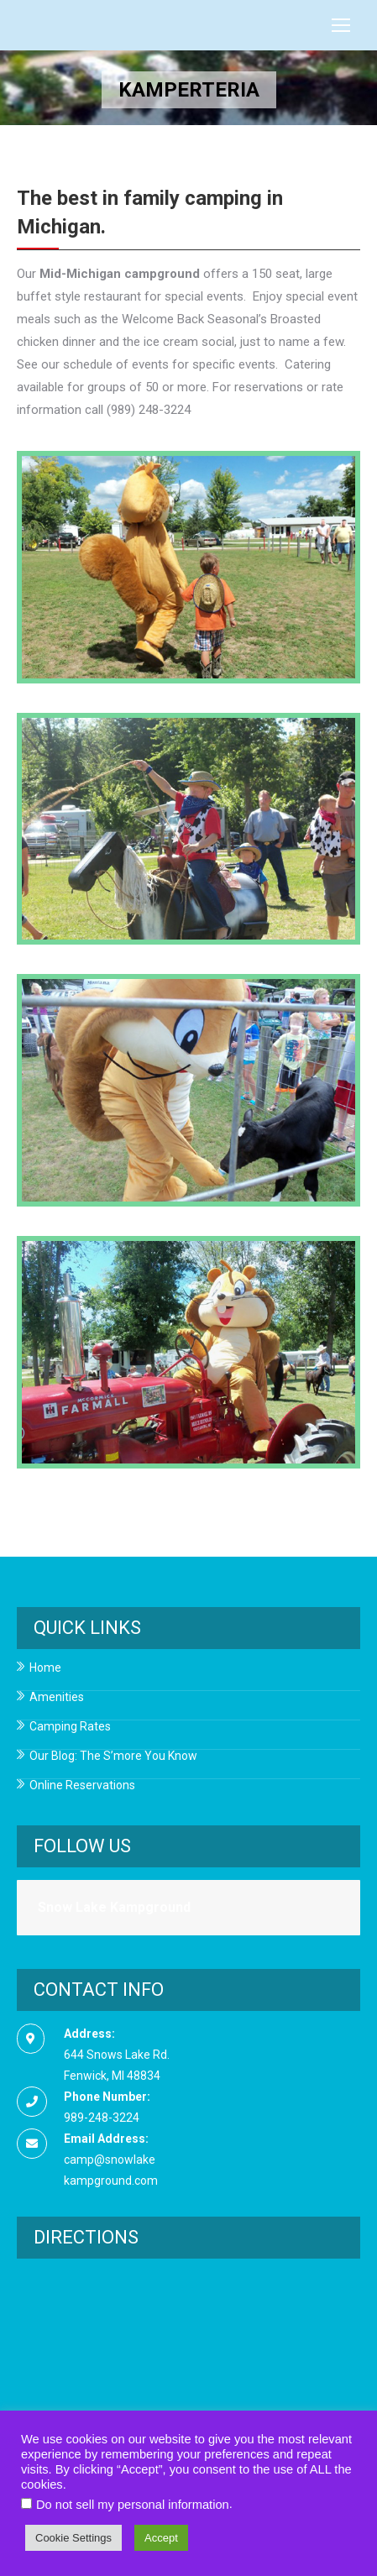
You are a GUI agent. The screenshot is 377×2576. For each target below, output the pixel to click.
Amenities (56, 1697)
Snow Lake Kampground (114, 1907)
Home (45, 1668)
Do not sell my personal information (132, 2504)
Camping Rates (70, 1726)
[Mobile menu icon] (341, 25)
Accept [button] (161, 2537)
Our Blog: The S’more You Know (113, 1756)
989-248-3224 (101, 2117)
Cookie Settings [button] (73, 2537)
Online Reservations (82, 1785)
